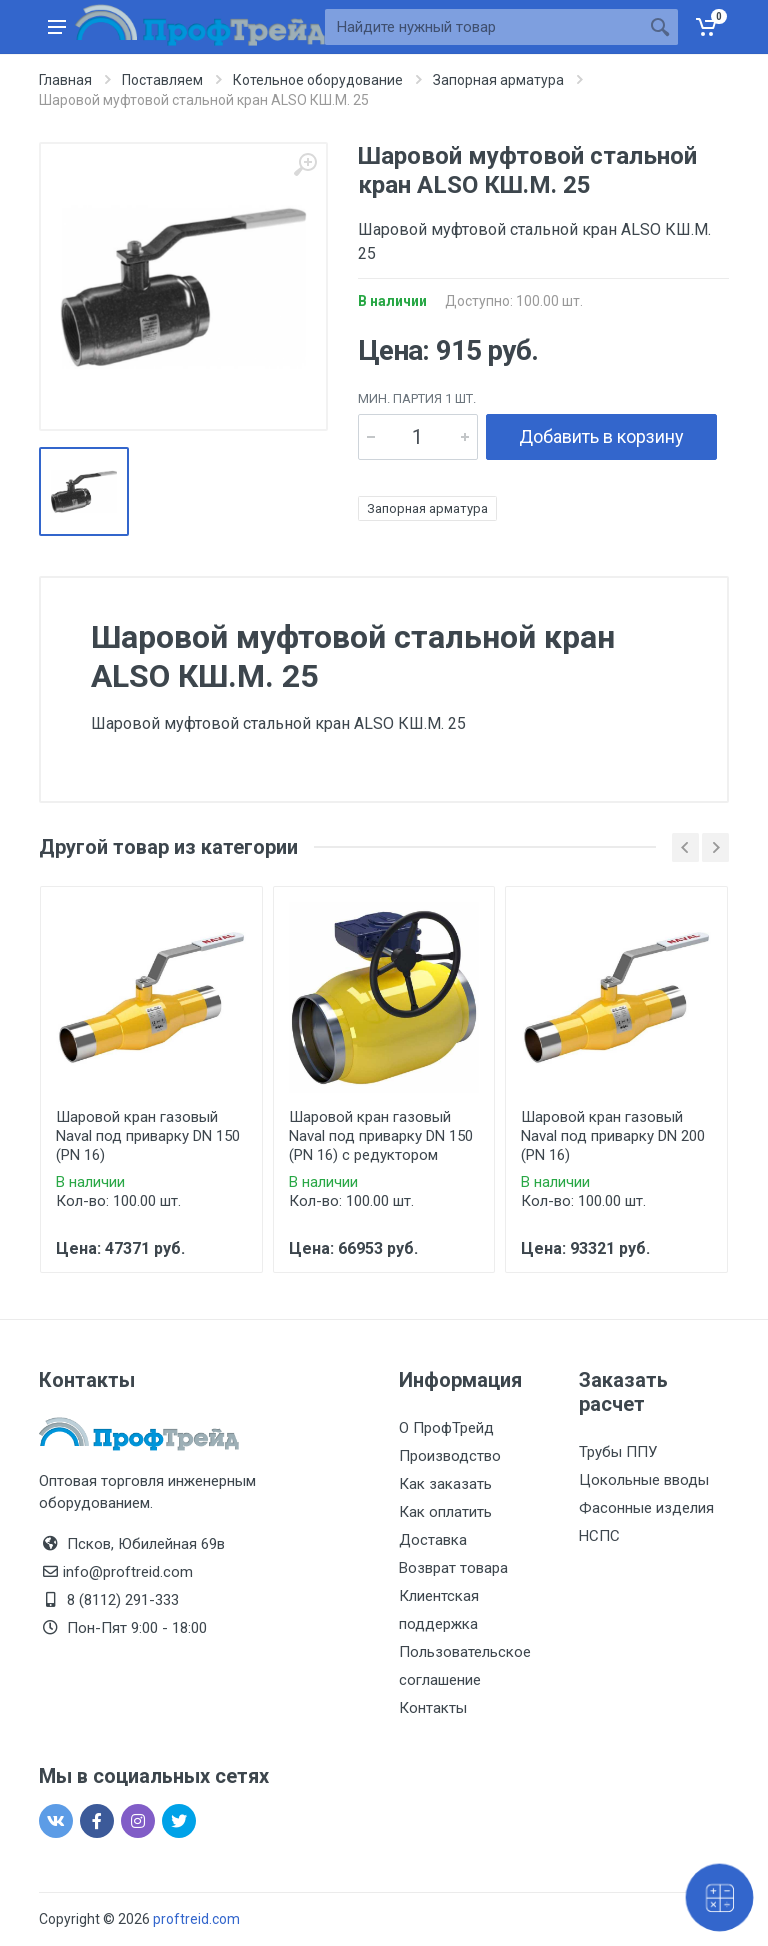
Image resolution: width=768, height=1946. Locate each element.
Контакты (433, 1708)
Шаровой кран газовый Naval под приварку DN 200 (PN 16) (613, 1136)
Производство (450, 1456)
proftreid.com (196, 1919)
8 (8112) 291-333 (123, 1600)
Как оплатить (445, 1512)
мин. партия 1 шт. (417, 398)
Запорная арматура (427, 508)
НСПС (599, 1536)
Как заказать (445, 1484)
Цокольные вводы (644, 1480)
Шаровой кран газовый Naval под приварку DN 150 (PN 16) (148, 1136)
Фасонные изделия (646, 1508)
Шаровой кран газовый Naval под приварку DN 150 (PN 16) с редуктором (381, 1136)
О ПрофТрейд (446, 1428)
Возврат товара (453, 1568)
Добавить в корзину (601, 436)
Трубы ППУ (618, 1452)
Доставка (433, 1540)
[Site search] (483, 27)
